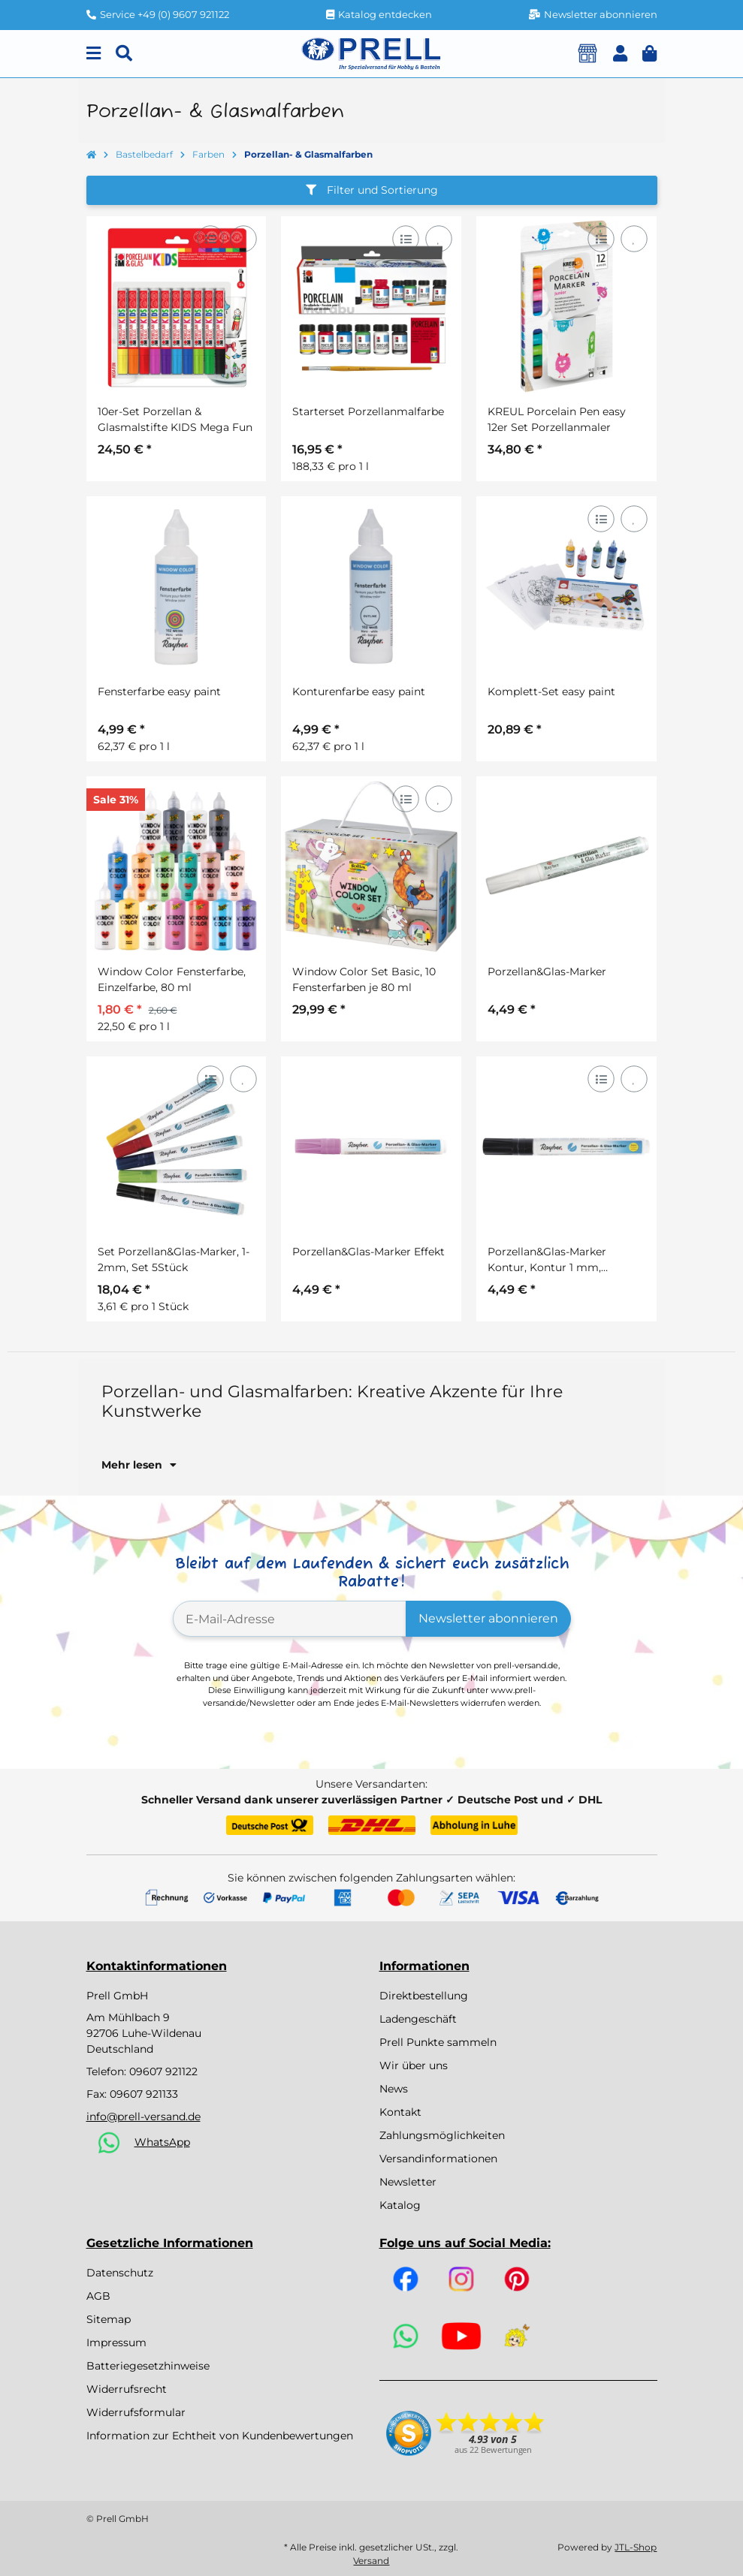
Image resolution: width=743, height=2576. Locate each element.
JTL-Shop (636, 2547)
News (393, 2088)
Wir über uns (413, 2065)
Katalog (400, 2205)
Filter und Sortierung (372, 190)
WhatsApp (162, 2142)
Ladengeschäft (418, 2019)
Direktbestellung (423, 1995)
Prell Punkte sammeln (438, 2042)
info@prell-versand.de (143, 2116)
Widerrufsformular (136, 2412)
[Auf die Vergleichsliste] (211, 238)
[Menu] (93, 53)
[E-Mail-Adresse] (289, 1619)
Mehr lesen (139, 1465)
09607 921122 (163, 2071)
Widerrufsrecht (126, 2389)
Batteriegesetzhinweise (148, 2366)
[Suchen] (124, 53)
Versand (371, 2560)
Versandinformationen (438, 2158)
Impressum (116, 2342)
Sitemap (108, 2319)
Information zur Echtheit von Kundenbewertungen (219, 2435)
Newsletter (407, 2182)
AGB (98, 2296)
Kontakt (400, 2112)
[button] (620, 53)
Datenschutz (119, 2272)
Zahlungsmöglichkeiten (442, 2135)
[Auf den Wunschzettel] (244, 238)
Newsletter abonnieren (488, 1618)
